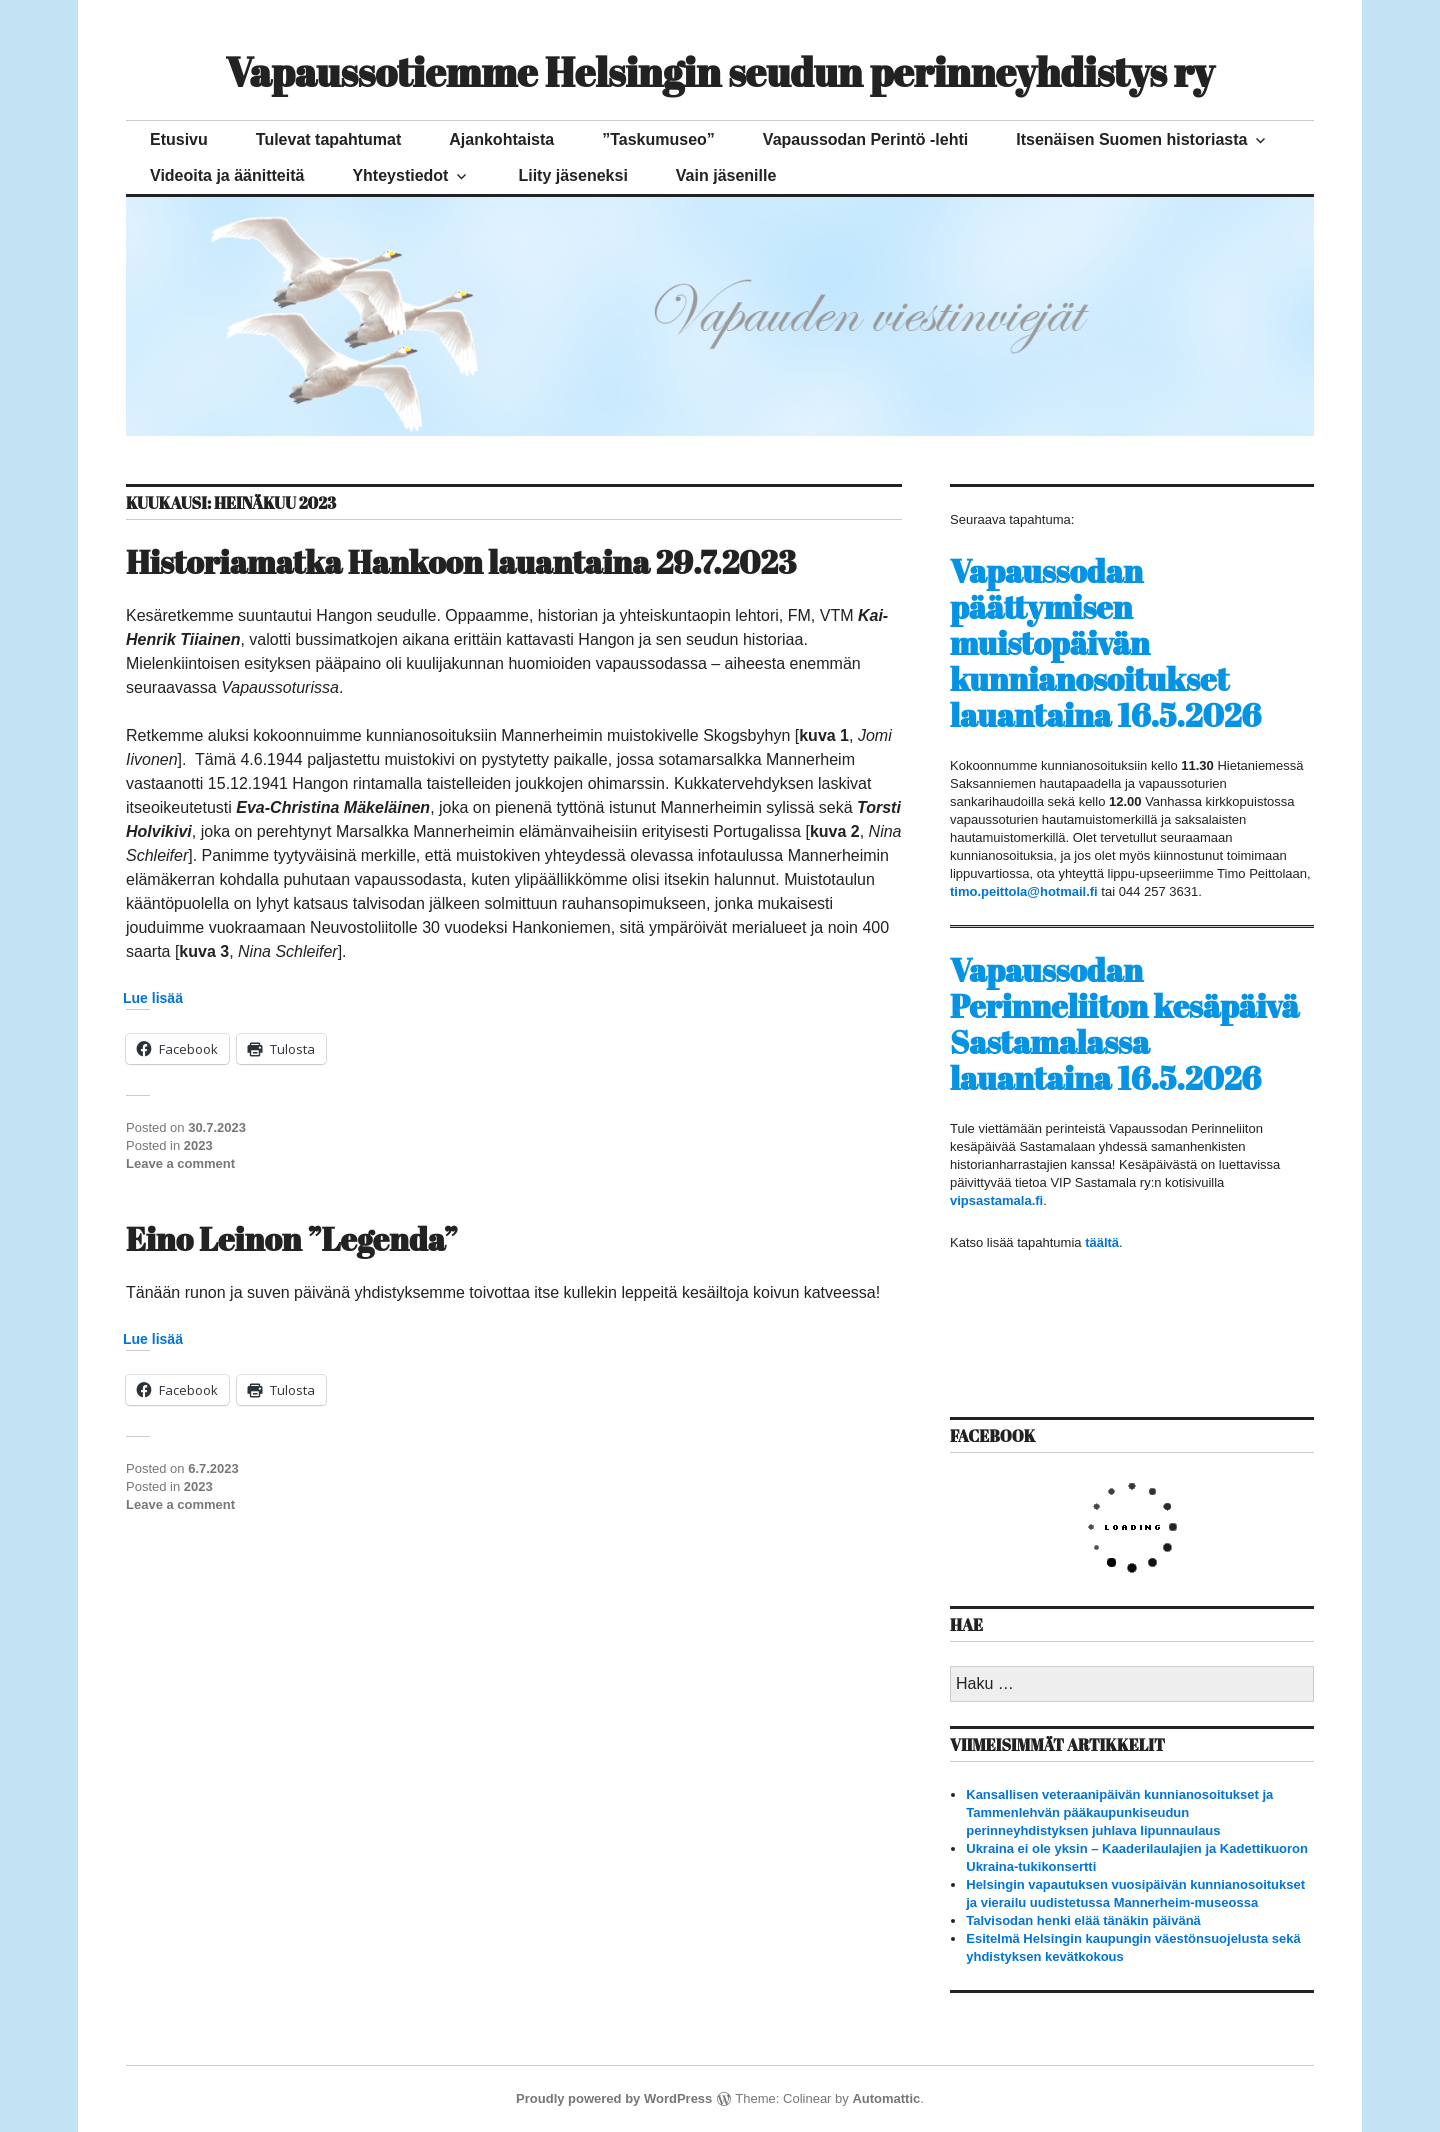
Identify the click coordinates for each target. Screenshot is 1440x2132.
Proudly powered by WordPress (614, 2098)
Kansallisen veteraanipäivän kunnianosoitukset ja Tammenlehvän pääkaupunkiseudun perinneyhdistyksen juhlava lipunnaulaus (1119, 1812)
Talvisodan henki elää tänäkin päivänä (1083, 1920)
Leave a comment (180, 1163)
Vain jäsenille (726, 175)
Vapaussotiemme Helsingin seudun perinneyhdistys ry (720, 72)
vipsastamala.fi (996, 1200)
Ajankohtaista (501, 139)
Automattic (886, 2098)
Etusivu (179, 139)
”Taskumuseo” (658, 139)
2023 (198, 1145)
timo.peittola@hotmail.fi (1024, 891)
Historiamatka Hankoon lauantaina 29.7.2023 (461, 561)
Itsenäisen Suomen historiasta (1131, 139)
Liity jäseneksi (572, 175)
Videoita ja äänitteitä (227, 175)
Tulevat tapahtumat (329, 139)
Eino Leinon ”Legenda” (292, 1238)
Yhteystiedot (400, 175)
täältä (1102, 1242)
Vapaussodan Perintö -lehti (865, 139)
